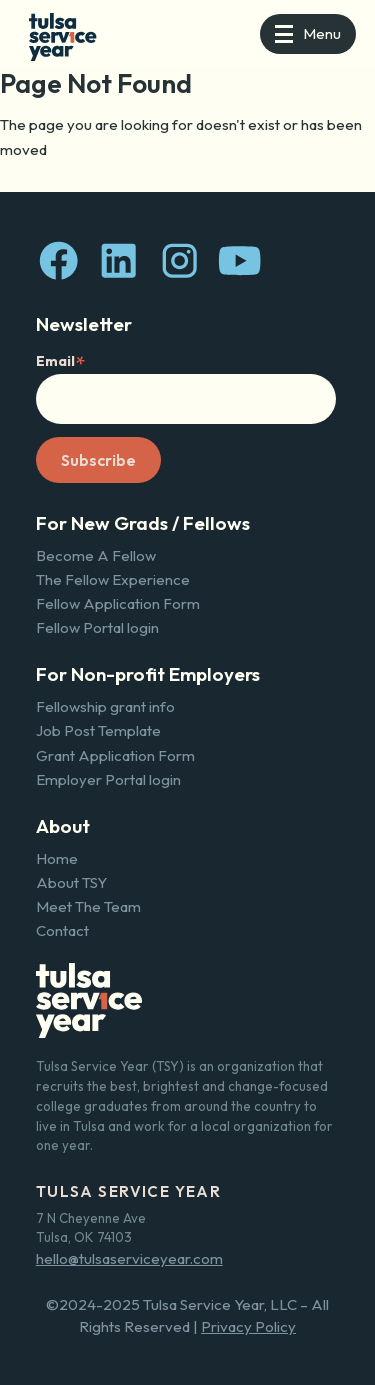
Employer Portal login (108, 779)
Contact (62, 930)
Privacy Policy (248, 1326)
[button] (308, 34)
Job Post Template (98, 730)
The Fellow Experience (113, 579)
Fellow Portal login (97, 627)
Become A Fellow (96, 555)
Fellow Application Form (118, 603)
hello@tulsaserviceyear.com (129, 1258)
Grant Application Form (115, 755)
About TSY (71, 882)
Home (57, 858)
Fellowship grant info (105, 706)
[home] (58, 34)
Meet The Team (88, 906)
